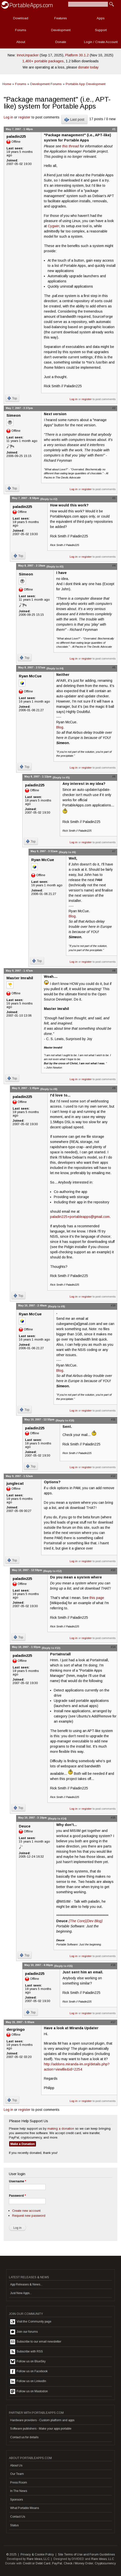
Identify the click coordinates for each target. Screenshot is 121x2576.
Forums (20, 30)
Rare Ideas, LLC (38, 2559)
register (24, 117)
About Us (16, 2465)
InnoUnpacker (28, 55)
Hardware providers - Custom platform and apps (42, 2420)
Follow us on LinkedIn (28, 2381)
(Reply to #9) (56, 1306)
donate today (88, 67)
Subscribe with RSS (26, 2351)
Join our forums (24, 2331)
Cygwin (53, 226)
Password (17, 2195)
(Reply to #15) (63, 1965)
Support (101, 30)
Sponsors (16, 2499)
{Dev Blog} (94, 1921)
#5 (113, 667)
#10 (113, 1305)
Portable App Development (85, 84)
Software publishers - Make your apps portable (40, 2428)
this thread (70, 146)
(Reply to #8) (48, 1089)
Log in (8, 117)
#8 (113, 970)
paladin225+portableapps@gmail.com (80, 1217)
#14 (113, 1646)
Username (17, 2181)
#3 (113, 498)
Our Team (17, 2474)
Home (6, 84)
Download (20, 18)
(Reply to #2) (48, 499)
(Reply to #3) (54, 566)
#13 (113, 1570)
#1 (113, 129)
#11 (113, 1419)
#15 (113, 1817)
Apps (101, 18)
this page (97, 1598)
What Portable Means (24, 2508)
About (20, 42)
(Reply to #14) (57, 1818)
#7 (113, 851)
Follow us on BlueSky (28, 2361)
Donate (60, 42)
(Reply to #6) (67, 852)
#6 (113, 776)
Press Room (18, 2482)
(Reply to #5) (61, 777)
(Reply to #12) (52, 1571)
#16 (113, 1964)
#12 (113, 1476)
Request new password (28, 2215)
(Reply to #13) (51, 1647)
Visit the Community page (30, 2321)
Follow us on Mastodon (29, 2391)
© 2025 (11, 2554)
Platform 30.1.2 (77, 55)
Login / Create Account (101, 42)
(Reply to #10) (65, 1420)
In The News (18, 2491)
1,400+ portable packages (43, 61)
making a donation (60, 2128)
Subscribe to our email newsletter (35, 2341)
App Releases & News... (26, 2284)
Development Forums (46, 84)
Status (14, 2525)
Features (60, 18)
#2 (113, 408)
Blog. (60, 727)
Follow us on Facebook (29, 2371)
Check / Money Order (78, 2563)
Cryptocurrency (105, 2563)
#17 (113, 2022)
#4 (113, 565)
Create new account (26, 2210)
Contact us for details (24, 2437)
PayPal (57, 2563)
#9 (113, 1088)
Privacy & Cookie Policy (37, 2554)
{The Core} (77, 1921)
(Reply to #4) (54, 668)
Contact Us (17, 2516)
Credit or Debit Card (37, 2563)
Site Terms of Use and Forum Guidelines (86, 2554)
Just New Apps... (21, 2293)
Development (60, 30)
